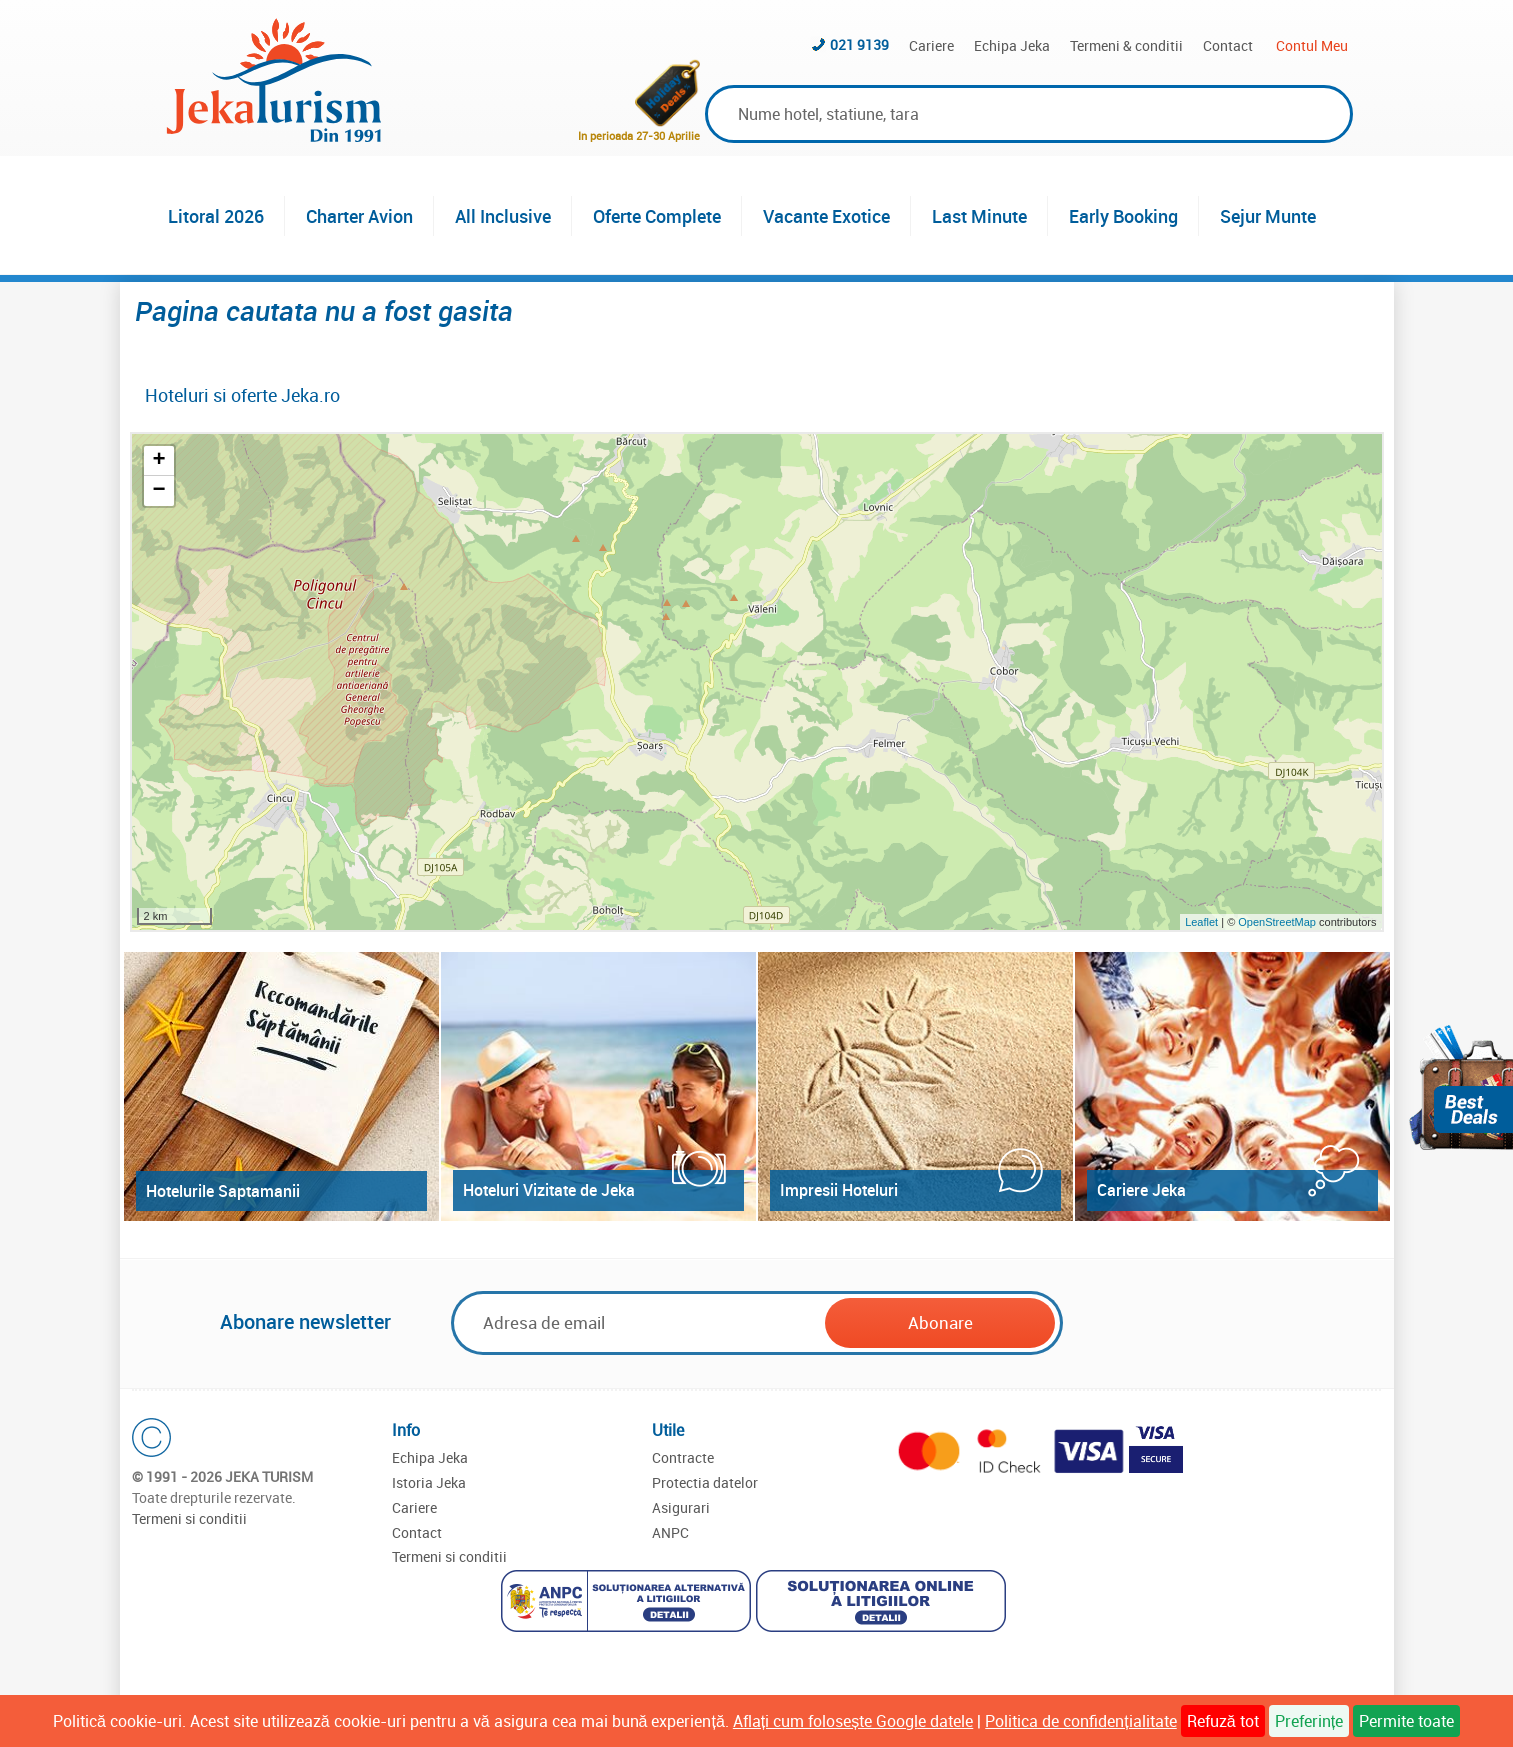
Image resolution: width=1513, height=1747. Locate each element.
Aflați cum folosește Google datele (853, 1721)
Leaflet (1201, 922)
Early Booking (1123, 216)
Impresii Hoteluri (839, 1190)
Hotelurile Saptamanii (223, 1191)
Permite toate (1406, 1721)
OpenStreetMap (1278, 922)
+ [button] (158, 461)
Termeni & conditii (1126, 45)
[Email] (640, 1322)
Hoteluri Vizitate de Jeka (549, 1190)
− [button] (158, 491)
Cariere (931, 45)
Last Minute (979, 216)
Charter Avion (359, 216)
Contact (1228, 45)
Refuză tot (1223, 1721)
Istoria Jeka (429, 1482)
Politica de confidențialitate (1080, 1721)
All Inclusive (503, 216)
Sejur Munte (1268, 216)
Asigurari (681, 1507)
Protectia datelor (705, 1482)
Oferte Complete (657, 216)
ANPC (670, 1532)
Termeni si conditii (189, 1518)
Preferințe (1309, 1721)
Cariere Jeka (1141, 1190)
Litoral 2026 (216, 216)
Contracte (683, 1457)
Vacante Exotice (826, 216)
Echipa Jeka (1012, 45)
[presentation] (1219, 1324)
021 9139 (859, 44)
